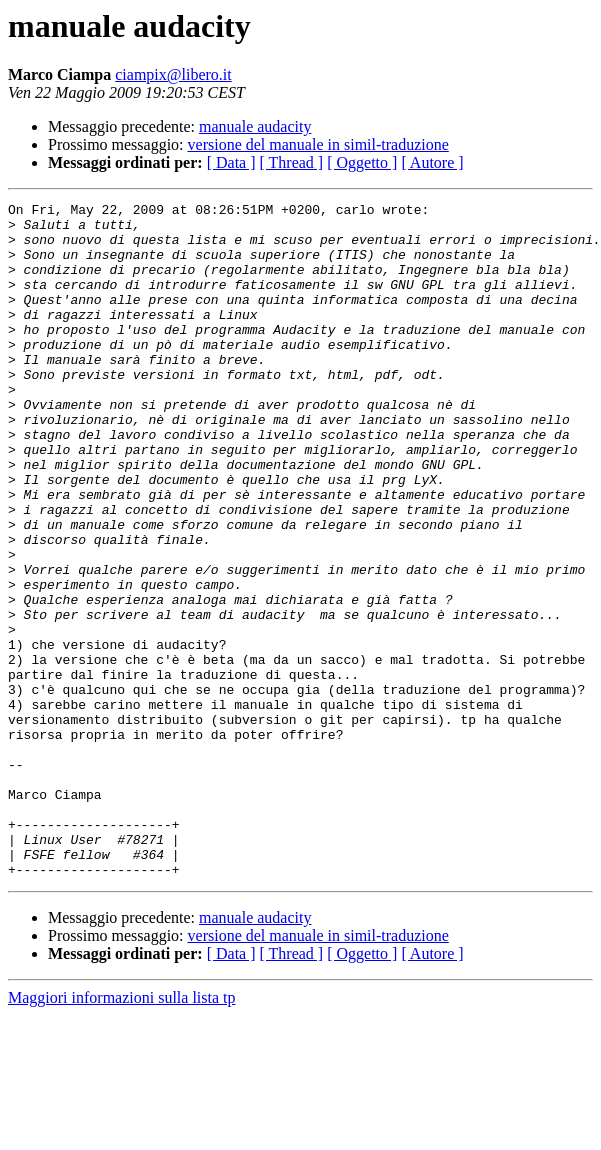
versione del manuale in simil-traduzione (318, 144)
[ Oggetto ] (362, 162)
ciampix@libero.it (173, 74)
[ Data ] (231, 162)
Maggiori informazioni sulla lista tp (122, 1132)
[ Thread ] (292, 162)
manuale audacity (255, 126)
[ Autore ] (432, 162)
